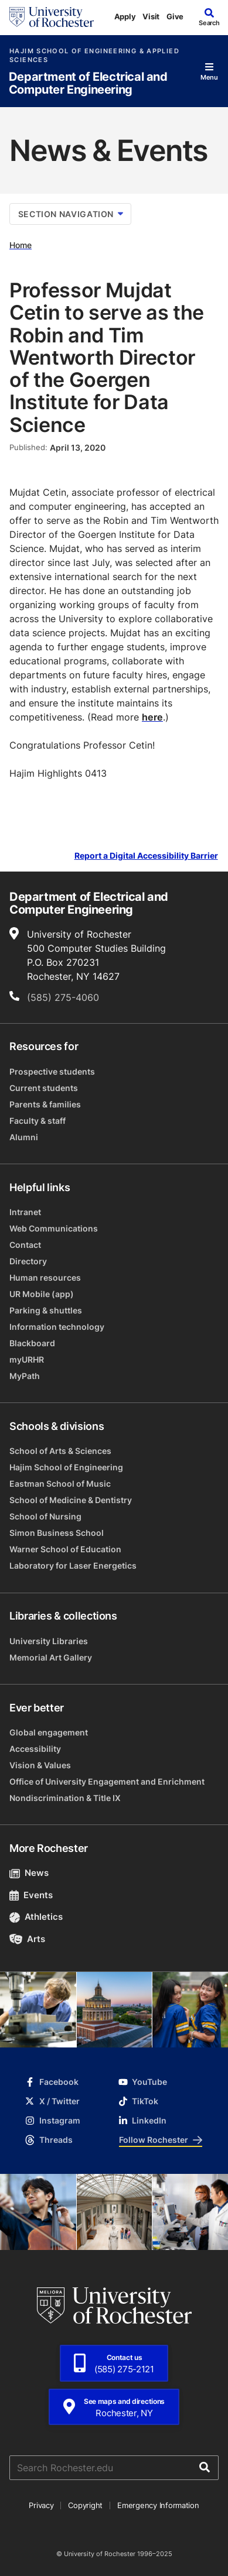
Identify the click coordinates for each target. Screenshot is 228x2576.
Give (174, 16)
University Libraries (48, 1641)
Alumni (23, 1137)
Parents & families (45, 1104)
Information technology (56, 1326)
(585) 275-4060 (63, 997)
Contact (25, 1244)
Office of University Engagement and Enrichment (107, 1781)
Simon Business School (56, 1532)
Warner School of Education (65, 1549)
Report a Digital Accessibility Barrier (146, 855)
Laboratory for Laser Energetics (73, 1565)
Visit (150, 16)
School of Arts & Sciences (60, 1450)
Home (20, 245)
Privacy (41, 2505)
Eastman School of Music (60, 1483)
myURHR (26, 1359)
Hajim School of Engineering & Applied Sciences (94, 55)
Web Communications (53, 1228)
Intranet (25, 1211)
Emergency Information (158, 2505)
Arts (27, 1939)
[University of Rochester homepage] (51, 17)
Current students (43, 1087)
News (29, 1873)
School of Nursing (45, 1516)
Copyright (85, 2505)
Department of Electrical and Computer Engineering (88, 83)
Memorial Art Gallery (50, 1657)
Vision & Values (40, 1765)
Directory (28, 1261)
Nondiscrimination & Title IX (65, 1797)
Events (31, 1895)
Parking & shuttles (45, 1310)
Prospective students (52, 1071)
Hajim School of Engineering (66, 1467)
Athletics (36, 1916)
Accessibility (35, 1748)
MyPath (24, 1375)
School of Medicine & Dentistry (70, 1499)
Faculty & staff (37, 1120)
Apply (125, 16)
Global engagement (48, 1732)
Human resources (45, 1277)
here (152, 717)
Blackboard (32, 1343)
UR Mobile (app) (41, 1293)
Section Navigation (70, 213)
